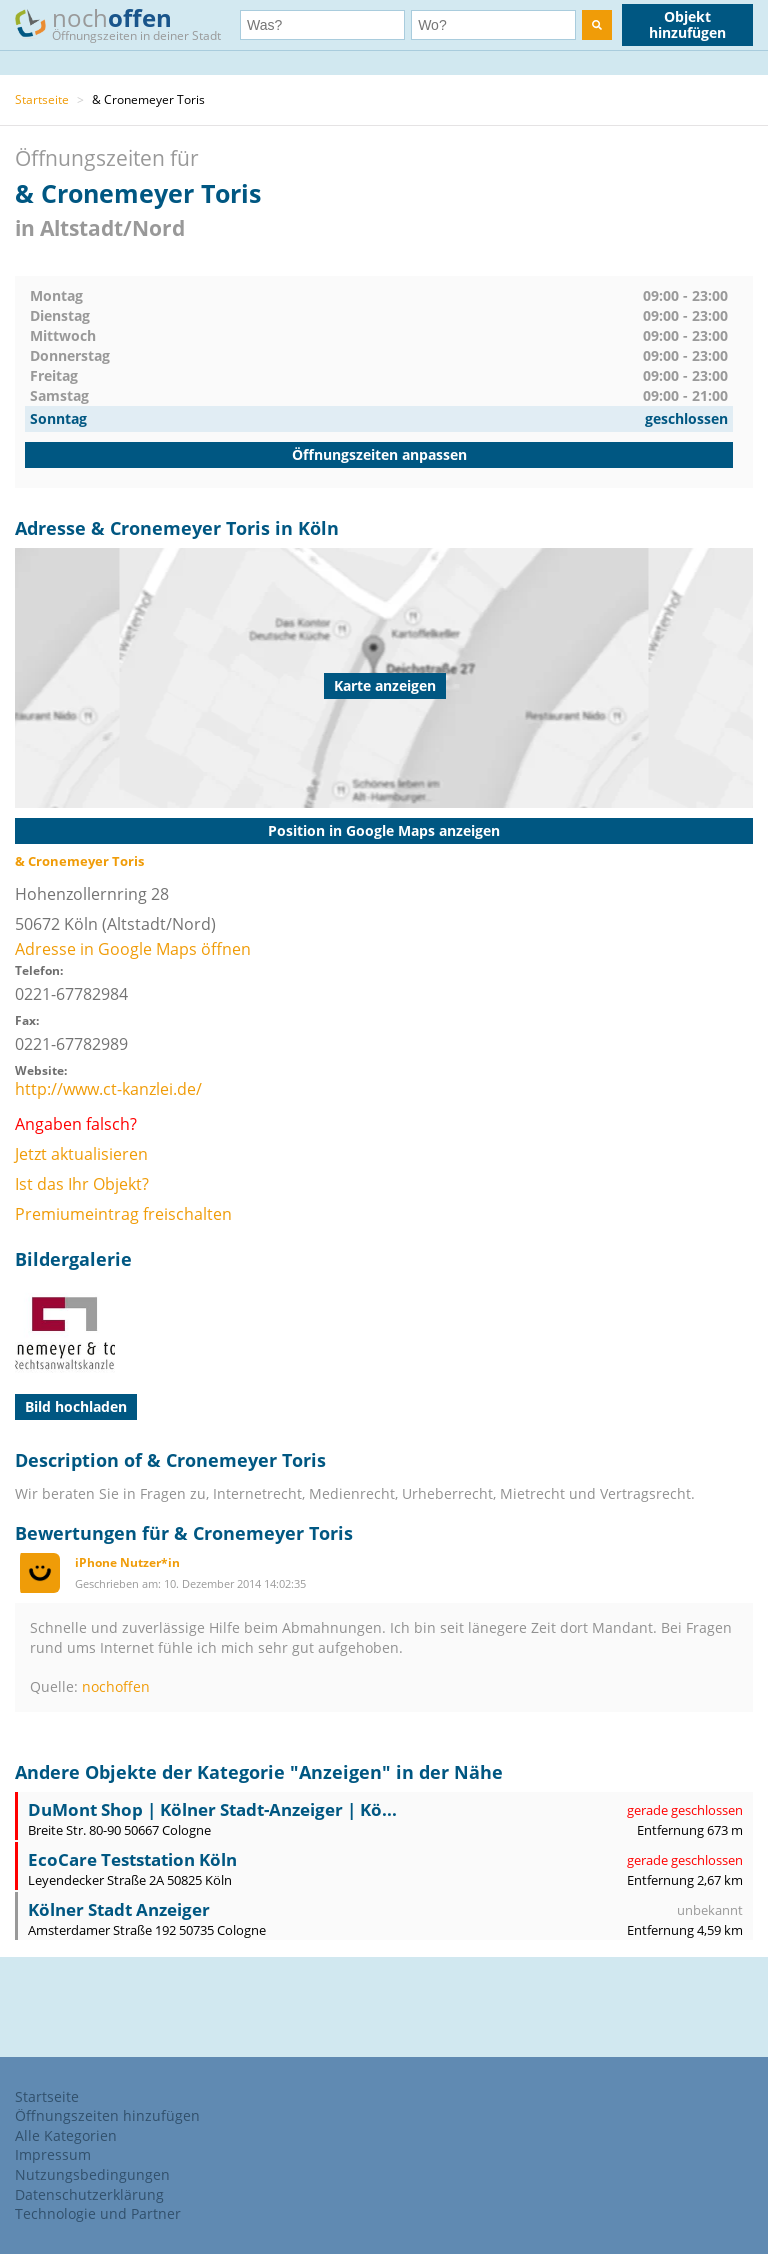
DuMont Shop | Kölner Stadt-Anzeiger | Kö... (212, 1809)
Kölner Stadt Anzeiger (119, 1909)
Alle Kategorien (66, 2135)
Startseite (42, 99)
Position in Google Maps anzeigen (384, 830)
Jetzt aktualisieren (81, 1154)
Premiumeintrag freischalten (123, 1214)
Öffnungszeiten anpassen (379, 454)
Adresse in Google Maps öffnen (133, 949)
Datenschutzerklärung (89, 2194)
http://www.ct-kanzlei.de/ (108, 1089)
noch (127, 23)
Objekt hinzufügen (687, 24)
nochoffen (116, 1686)
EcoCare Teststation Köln (132, 1859)
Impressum (53, 2154)
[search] (597, 25)
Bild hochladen (76, 1406)
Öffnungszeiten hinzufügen (107, 2115)
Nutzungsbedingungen (92, 2174)
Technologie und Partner (98, 2213)
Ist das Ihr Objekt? (82, 1184)
